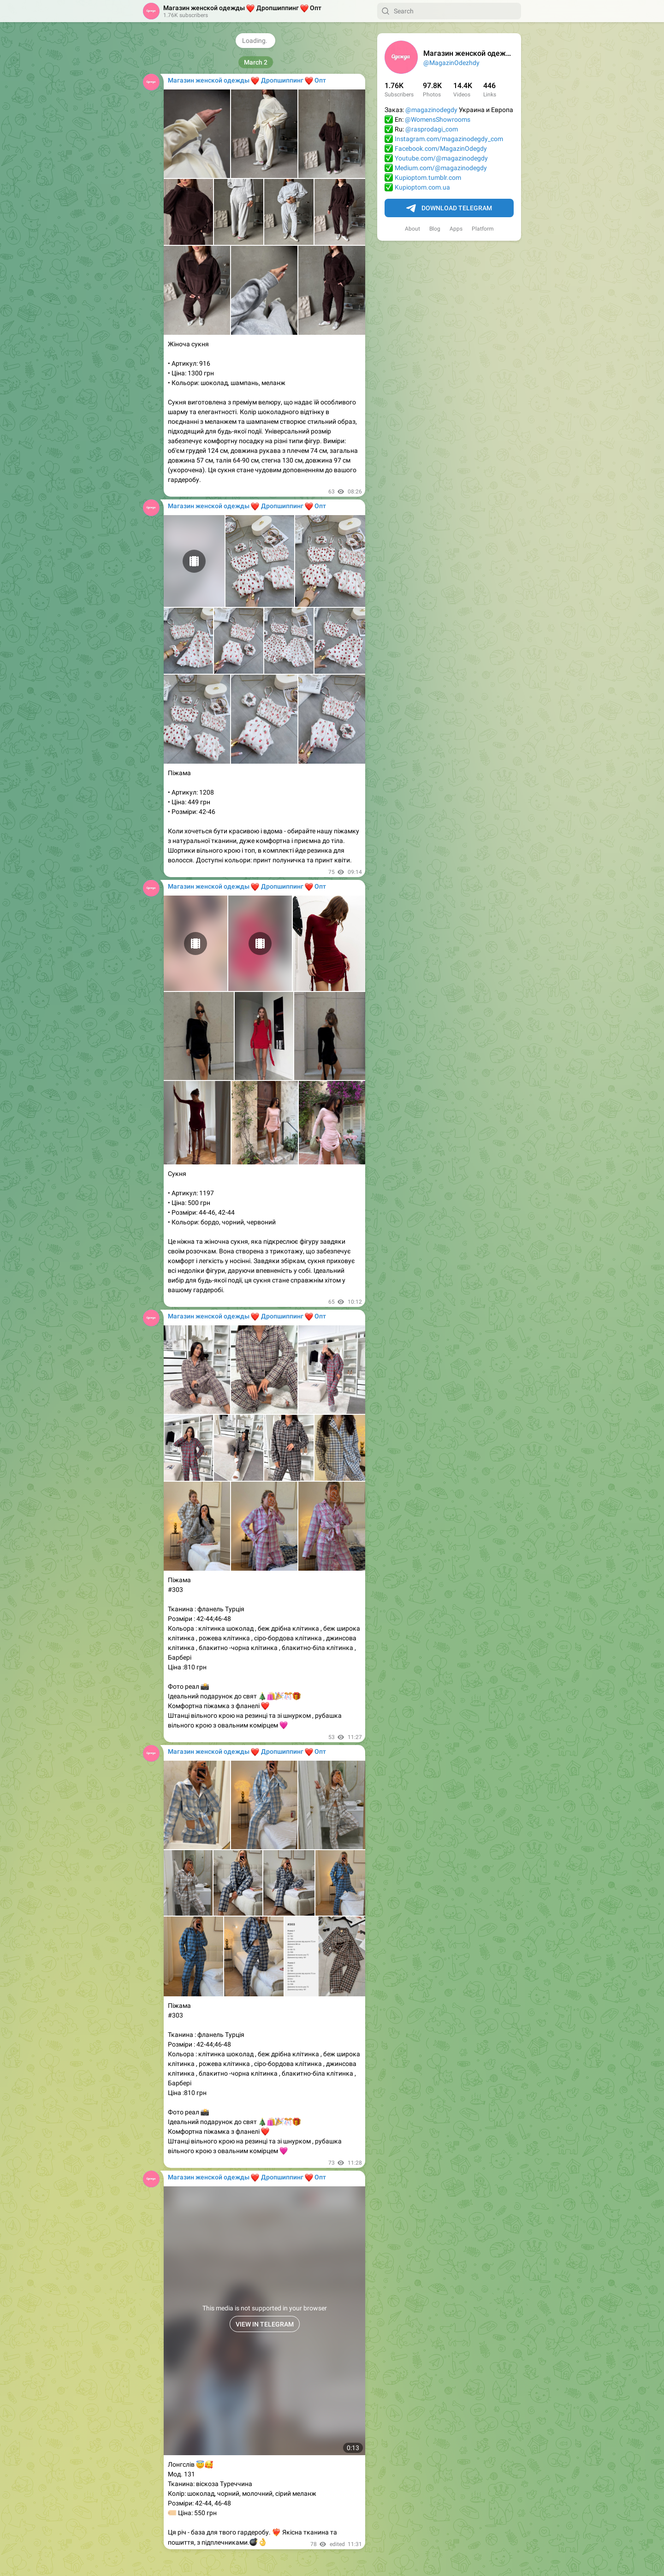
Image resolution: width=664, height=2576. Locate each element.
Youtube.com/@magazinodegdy (441, 158)
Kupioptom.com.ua (422, 187)
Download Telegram (449, 208)
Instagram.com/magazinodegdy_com (449, 138)
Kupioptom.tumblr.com (428, 177)
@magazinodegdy (431, 109)
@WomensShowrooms (437, 119)
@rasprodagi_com (431, 129)
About (412, 229)
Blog (434, 229)
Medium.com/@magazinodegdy (441, 168)
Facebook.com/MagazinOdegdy (441, 148)
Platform (483, 229)
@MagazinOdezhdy (451, 62)
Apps (456, 229)
